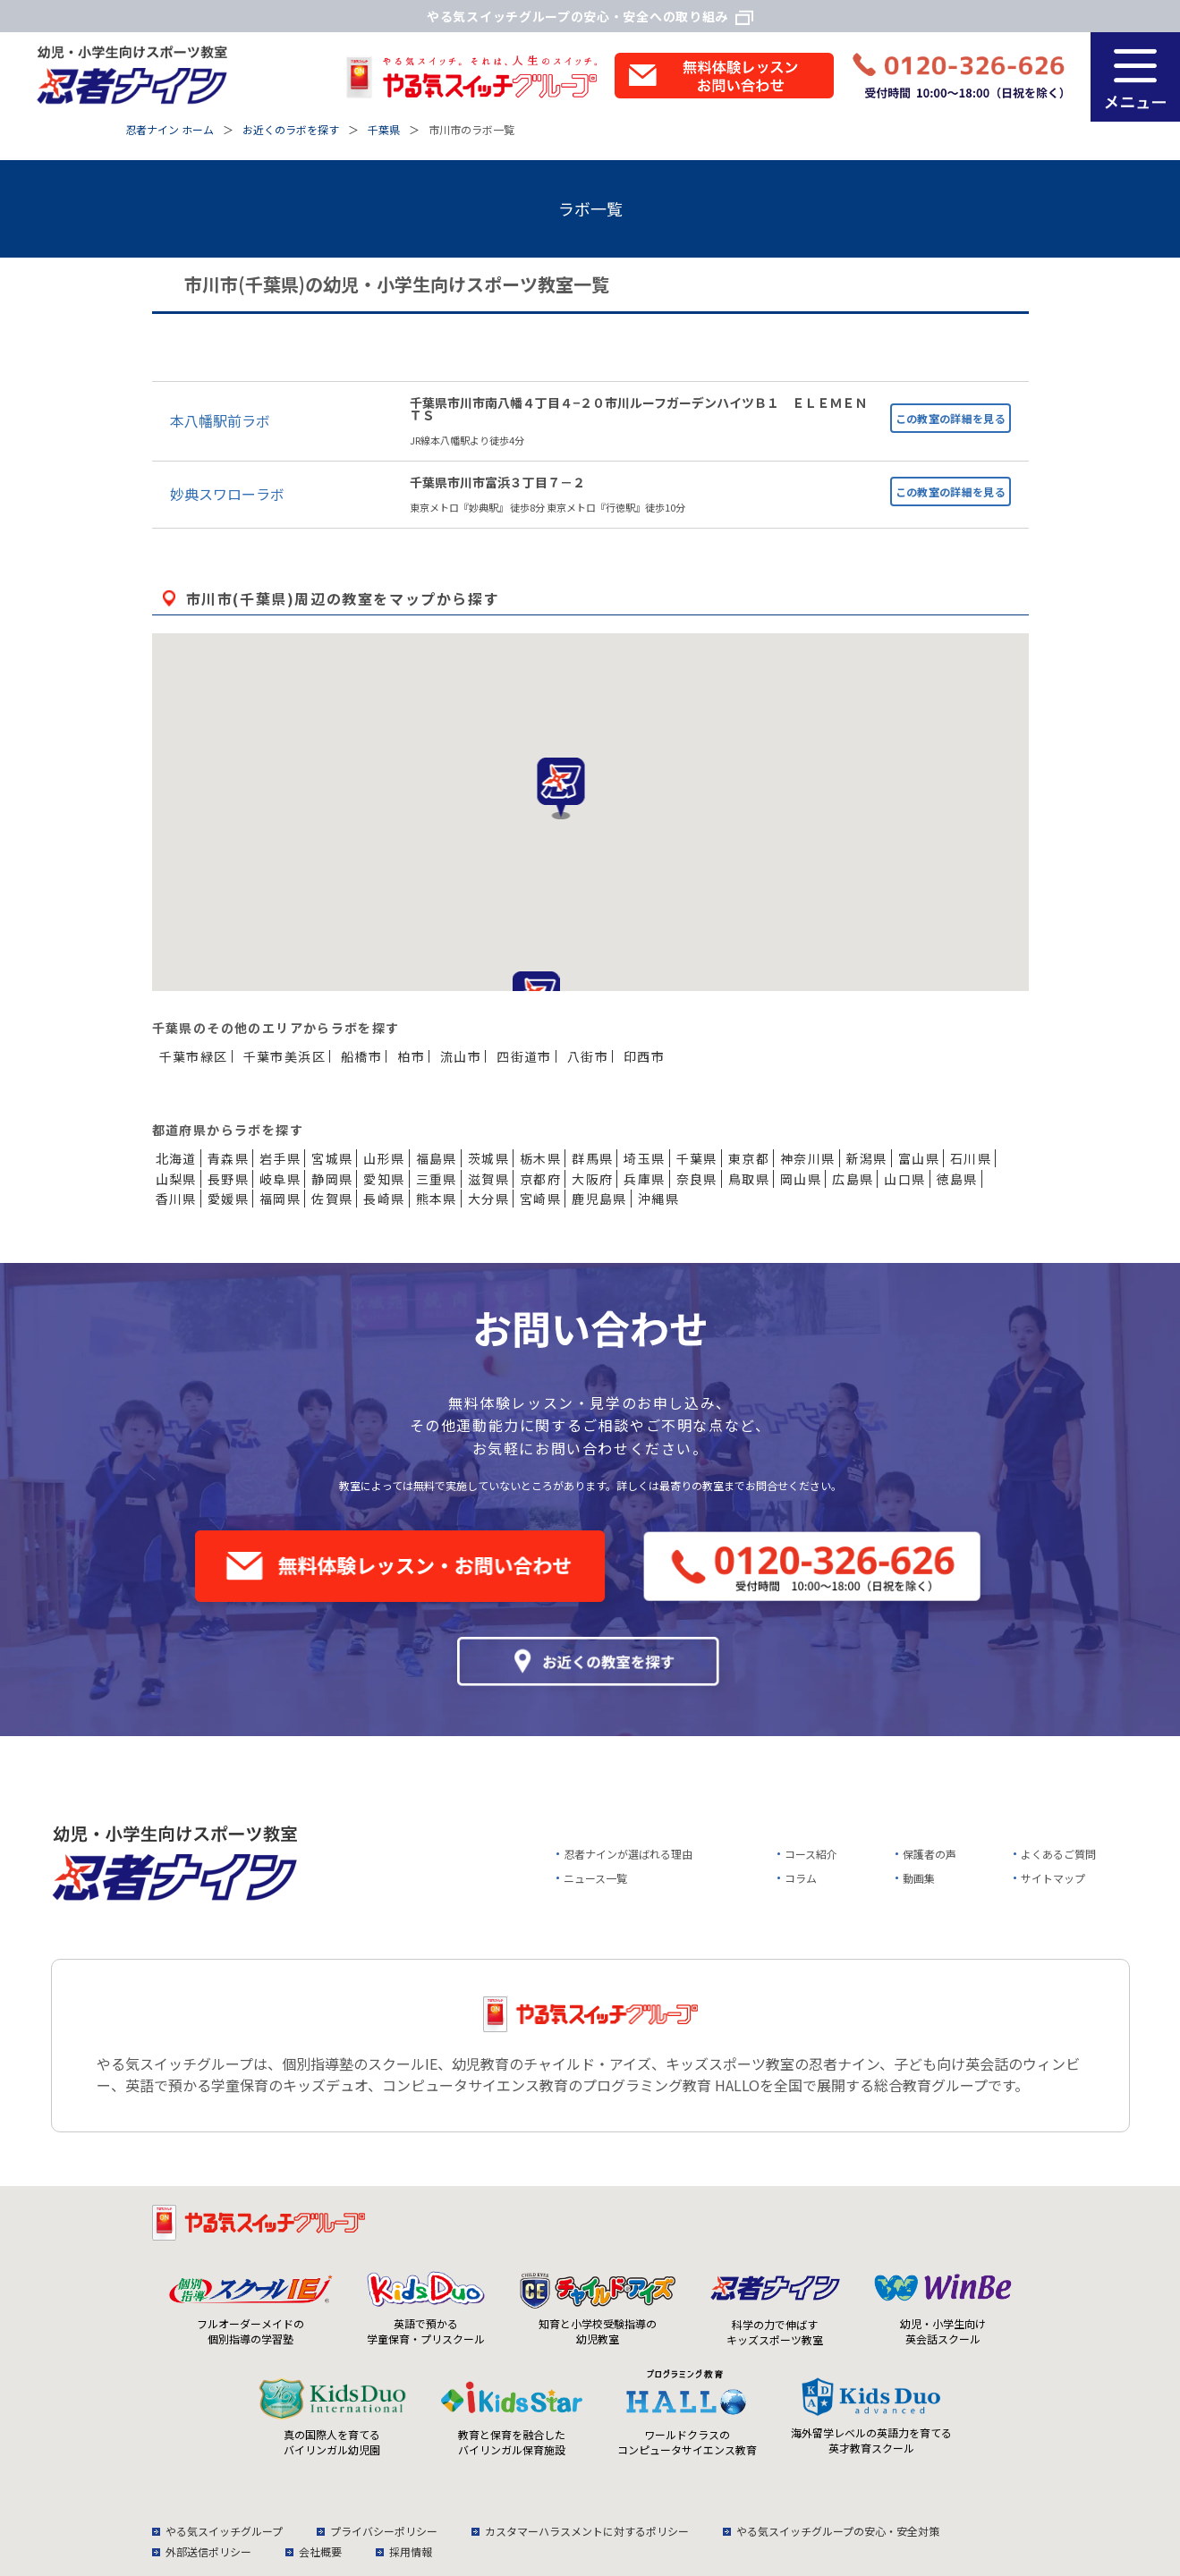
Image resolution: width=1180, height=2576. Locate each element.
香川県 (176, 1199)
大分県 (488, 1199)
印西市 (644, 1056)
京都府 (540, 1179)
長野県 (228, 1179)
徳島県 (957, 1179)
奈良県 (696, 1179)
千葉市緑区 (193, 1056)
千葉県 (696, 1158)
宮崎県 (540, 1199)
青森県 (228, 1158)
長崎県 (383, 1199)
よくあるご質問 (1058, 1853)
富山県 (918, 1158)
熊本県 (436, 1199)
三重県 (436, 1179)
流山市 (460, 1056)
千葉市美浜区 (284, 1056)
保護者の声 (929, 1853)
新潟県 (866, 1158)
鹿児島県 (599, 1199)
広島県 (852, 1179)
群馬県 (592, 1158)
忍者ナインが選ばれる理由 (628, 1853)
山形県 (383, 1158)
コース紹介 (811, 1853)
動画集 (919, 1877)
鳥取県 (748, 1179)
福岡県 (280, 1199)
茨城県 (488, 1158)
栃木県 (540, 1158)
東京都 (748, 1158)
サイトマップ (1053, 1877)
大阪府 (592, 1179)
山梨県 (176, 1179)
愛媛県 (228, 1199)
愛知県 (383, 1179)
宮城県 (331, 1158)
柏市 (411, 1056)
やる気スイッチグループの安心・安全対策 (837, 2530)
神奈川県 (808, 1158)
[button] (560, 788)
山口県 (904, 1179)
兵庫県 (644, 1179)
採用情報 (410, 2551)
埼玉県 (644, 1158)
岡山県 (800, 1179)
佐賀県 (331, 1199)
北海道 (176, 1158)
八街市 (587, 1056)
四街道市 (524, 1056)
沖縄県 (658, 1199)
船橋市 (361, 1056)
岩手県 (280, 1158)
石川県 (970, 1158)
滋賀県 (488, 1179)
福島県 (436, 1158)
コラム (801, 1877)
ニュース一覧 (595, 1877)
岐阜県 (280, 1179)
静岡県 (331, 1179)
